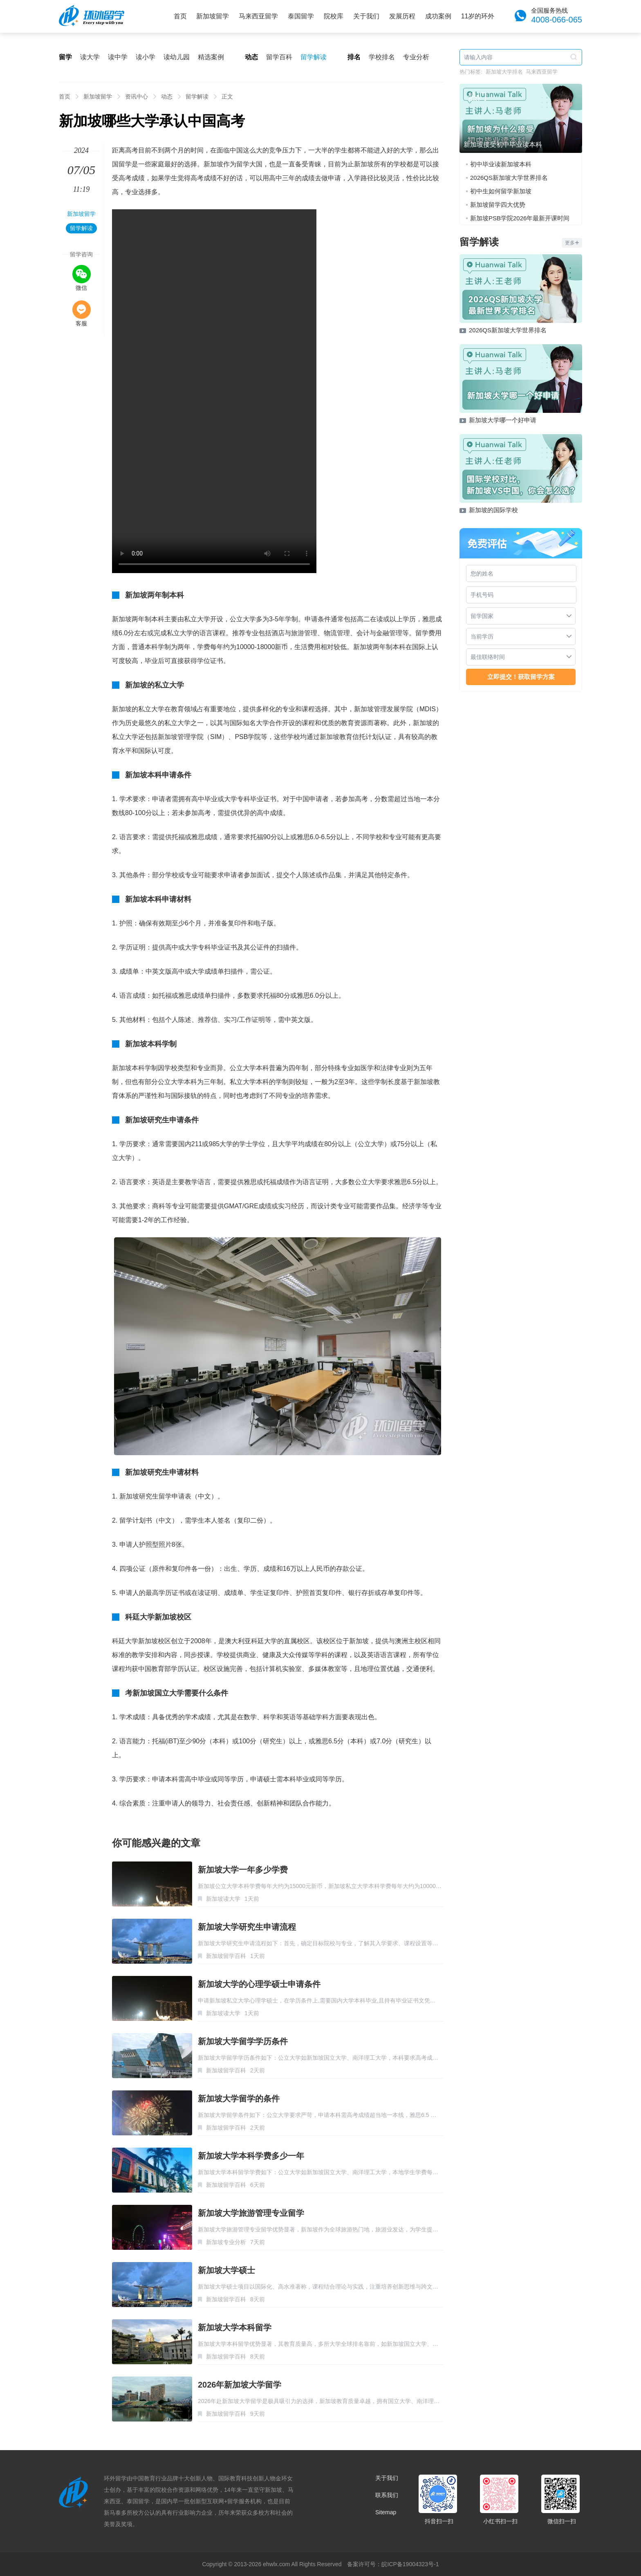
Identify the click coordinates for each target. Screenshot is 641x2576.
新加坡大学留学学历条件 (243, 2041)
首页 (180, 16)
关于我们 (366, 16)
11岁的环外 (478, 16)
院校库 (333, 16)
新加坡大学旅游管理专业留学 (251, 2213)
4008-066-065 (556, 19)
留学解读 (313, 57)
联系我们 (386, 2495)
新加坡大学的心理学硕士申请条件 (259, 1984)
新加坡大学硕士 (226, 2270)
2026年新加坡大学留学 (240, 2384)
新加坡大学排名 (504, 72)
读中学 (118, 57)
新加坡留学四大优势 (497, 204)
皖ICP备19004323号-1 (410, 2564)
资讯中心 (136, 96)
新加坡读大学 (223, 1898)
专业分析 (416, 57)
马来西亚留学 (258, 16)
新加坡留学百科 (226, 1956)
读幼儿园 (177, 57)
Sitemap (385, 2512)
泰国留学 (301, 16)
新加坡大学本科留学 (234, 2327)
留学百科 (279, 57)
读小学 (145, 57)
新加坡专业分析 (226, 2242)
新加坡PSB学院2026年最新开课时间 (519, 218)
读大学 (90, 57)
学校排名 (382, 57)
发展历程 (402, 16)
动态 (167, 96)
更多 (572, 243)
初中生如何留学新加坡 (500, 191)
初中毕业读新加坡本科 (500, 164)
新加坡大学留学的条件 (239, 2098)
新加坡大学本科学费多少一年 (251, 2155)
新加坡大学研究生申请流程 (247, 1926)
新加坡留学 (212, 16)
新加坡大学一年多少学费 (243, 1869)
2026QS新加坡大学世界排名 (509, 177)
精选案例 (211, 57)
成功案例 (438, 16)
